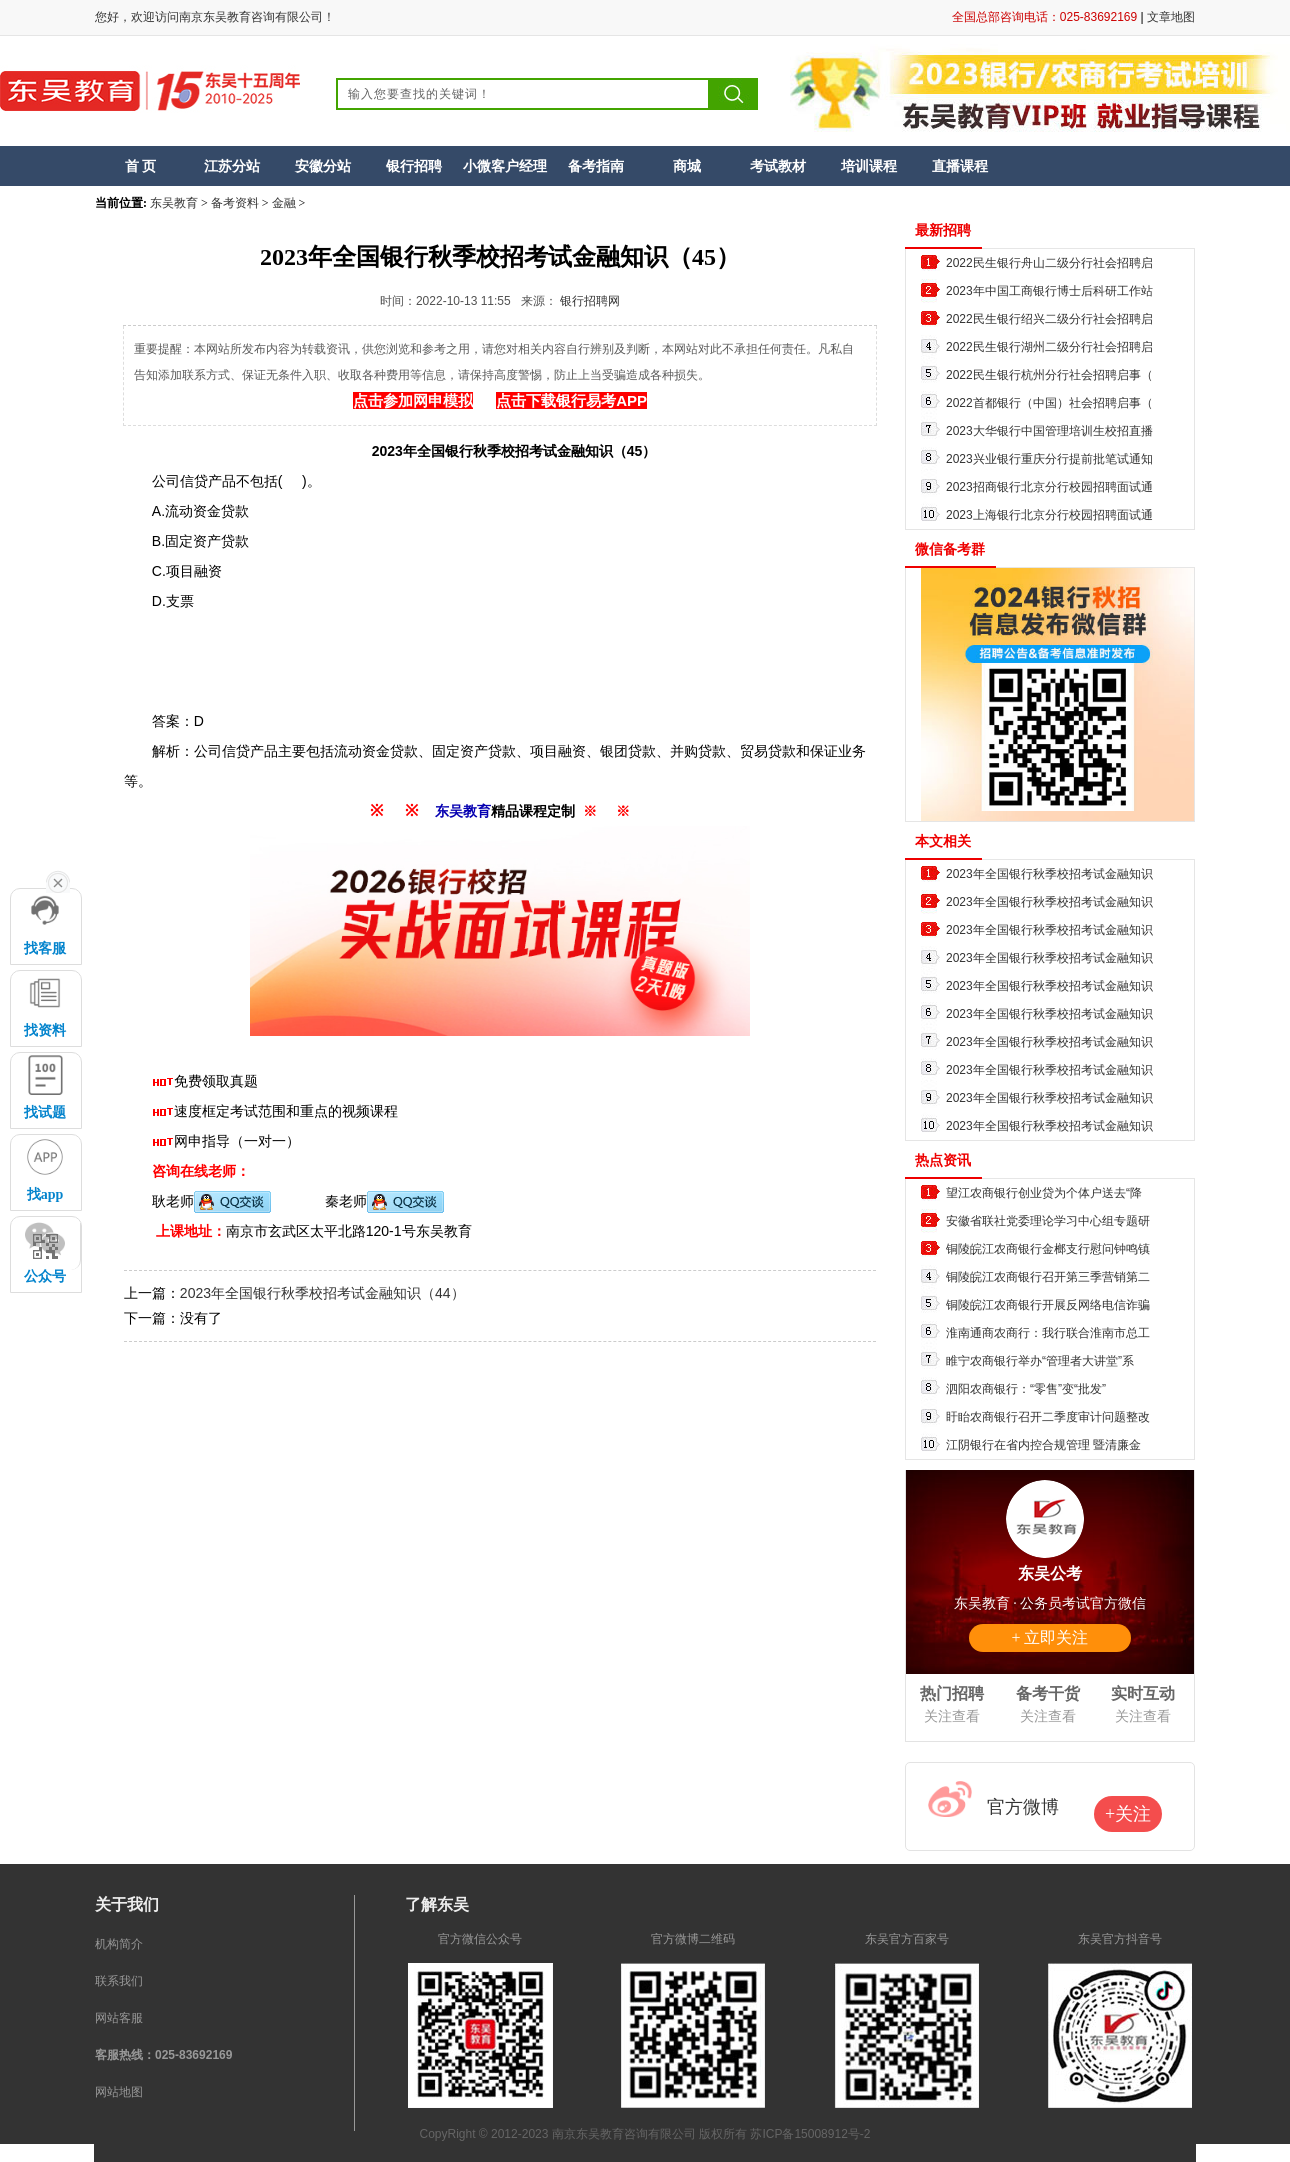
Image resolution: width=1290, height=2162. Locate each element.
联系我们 (119, 1981)
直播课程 (960, 166)
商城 (687, 166)
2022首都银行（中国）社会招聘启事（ (1049, 403)
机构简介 (119, 1944)
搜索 (734, 94)
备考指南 (596, 166)
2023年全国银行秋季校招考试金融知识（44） (322, 1293)
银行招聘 (414, 166)
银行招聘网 (590, 301)
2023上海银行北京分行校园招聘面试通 (1049, 515)
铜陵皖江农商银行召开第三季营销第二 (1048, 1277)
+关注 (1128, 1814)
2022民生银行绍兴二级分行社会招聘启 (1049, 319)
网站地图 (119, 2092)
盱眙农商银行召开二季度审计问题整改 (1048, 1417)
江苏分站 (232, 166)
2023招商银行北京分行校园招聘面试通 (1049, 487)
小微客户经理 (505, 166)
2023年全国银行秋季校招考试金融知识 (1049, 874)
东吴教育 (174, 203)
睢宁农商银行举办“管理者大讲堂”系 (1040, 1361)
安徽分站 (323, 166)
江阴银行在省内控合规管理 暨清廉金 (1043, 1445)
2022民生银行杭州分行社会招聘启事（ (1049, 375)
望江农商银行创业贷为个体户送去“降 (1044, 1193)
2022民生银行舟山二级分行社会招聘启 (1049, 263)
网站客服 (119, 2018)
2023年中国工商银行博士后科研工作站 (1049, 291)
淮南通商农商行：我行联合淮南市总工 (1048, 1333)
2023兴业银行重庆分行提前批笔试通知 (1049, 459)
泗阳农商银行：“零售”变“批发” (1026, 1389)
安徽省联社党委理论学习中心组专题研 (1048, 1221)
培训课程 (869, 166)
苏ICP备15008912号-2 (810, 2134)
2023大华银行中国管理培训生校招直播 (1049, 431)
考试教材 (778, 166)
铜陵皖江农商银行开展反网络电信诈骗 (1048, 1305)
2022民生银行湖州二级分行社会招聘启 (1049, 347)
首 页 (141, 166)
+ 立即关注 (1049, 1637)
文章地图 (1171, 17)
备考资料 (235, 203)
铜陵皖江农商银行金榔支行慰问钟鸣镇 (1048, 1249)
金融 (284, 203)
